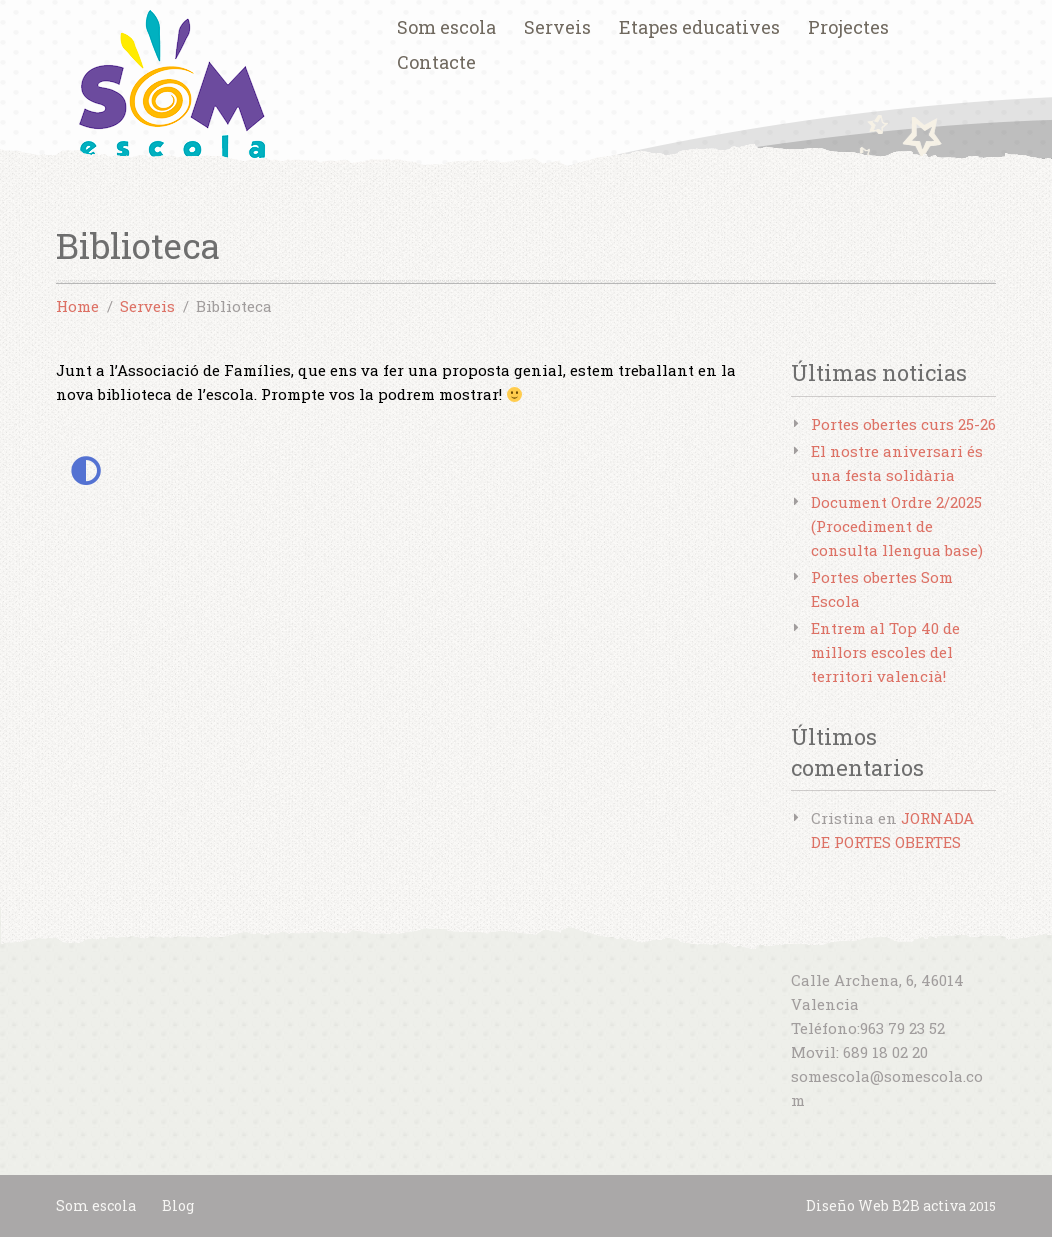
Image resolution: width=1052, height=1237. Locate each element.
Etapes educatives (699, 27)
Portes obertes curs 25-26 (903, 424)
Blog (178, 1205)
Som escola (446, 27)
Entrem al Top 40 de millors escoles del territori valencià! (885, 652)
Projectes (848, 27)
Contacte (436, 62)
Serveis (557, 27)
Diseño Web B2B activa (886, 1205)
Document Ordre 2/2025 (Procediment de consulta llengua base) (897, 526)
